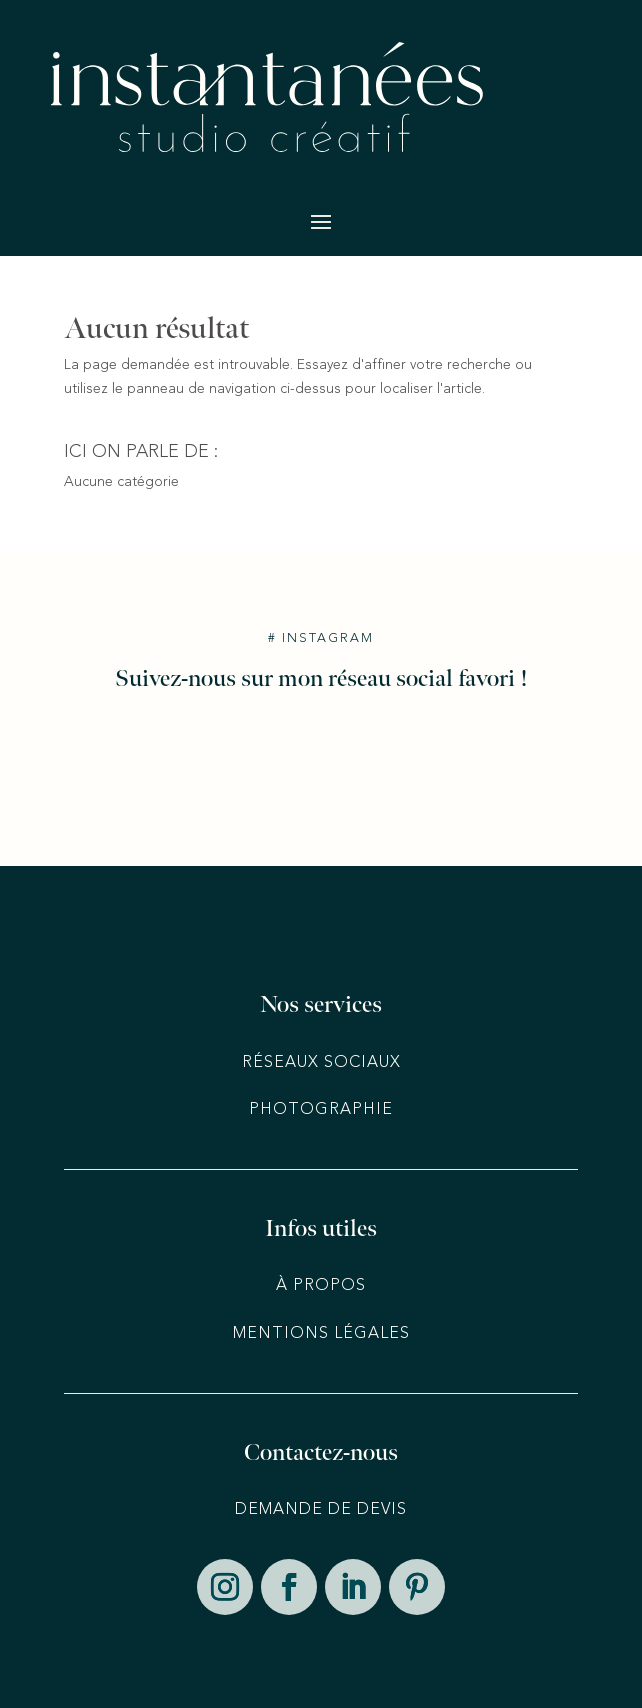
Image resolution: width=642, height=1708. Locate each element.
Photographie (321, 1110)
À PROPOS (321, 1286)
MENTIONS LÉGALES (321, 1334)
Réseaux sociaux (321, 1063)
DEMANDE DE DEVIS (321, 1510)
